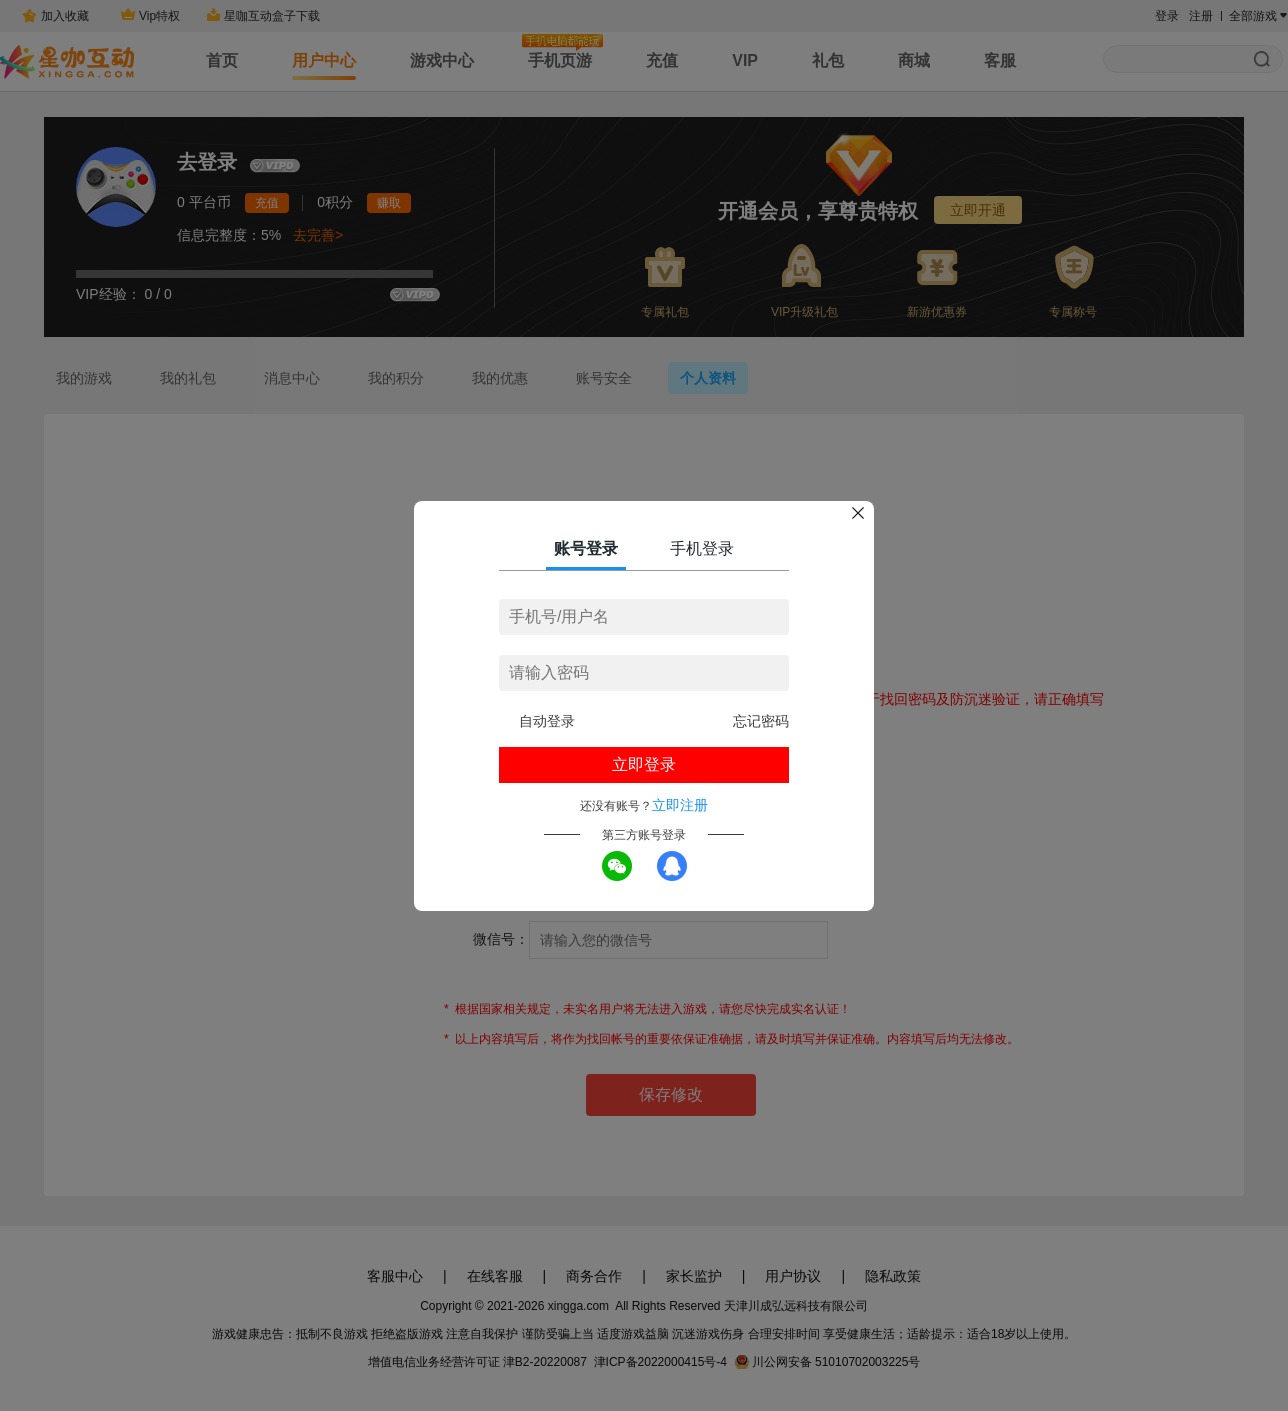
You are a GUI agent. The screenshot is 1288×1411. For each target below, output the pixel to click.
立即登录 (644, 764)
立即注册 (680, 805)
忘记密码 (761, 721)
